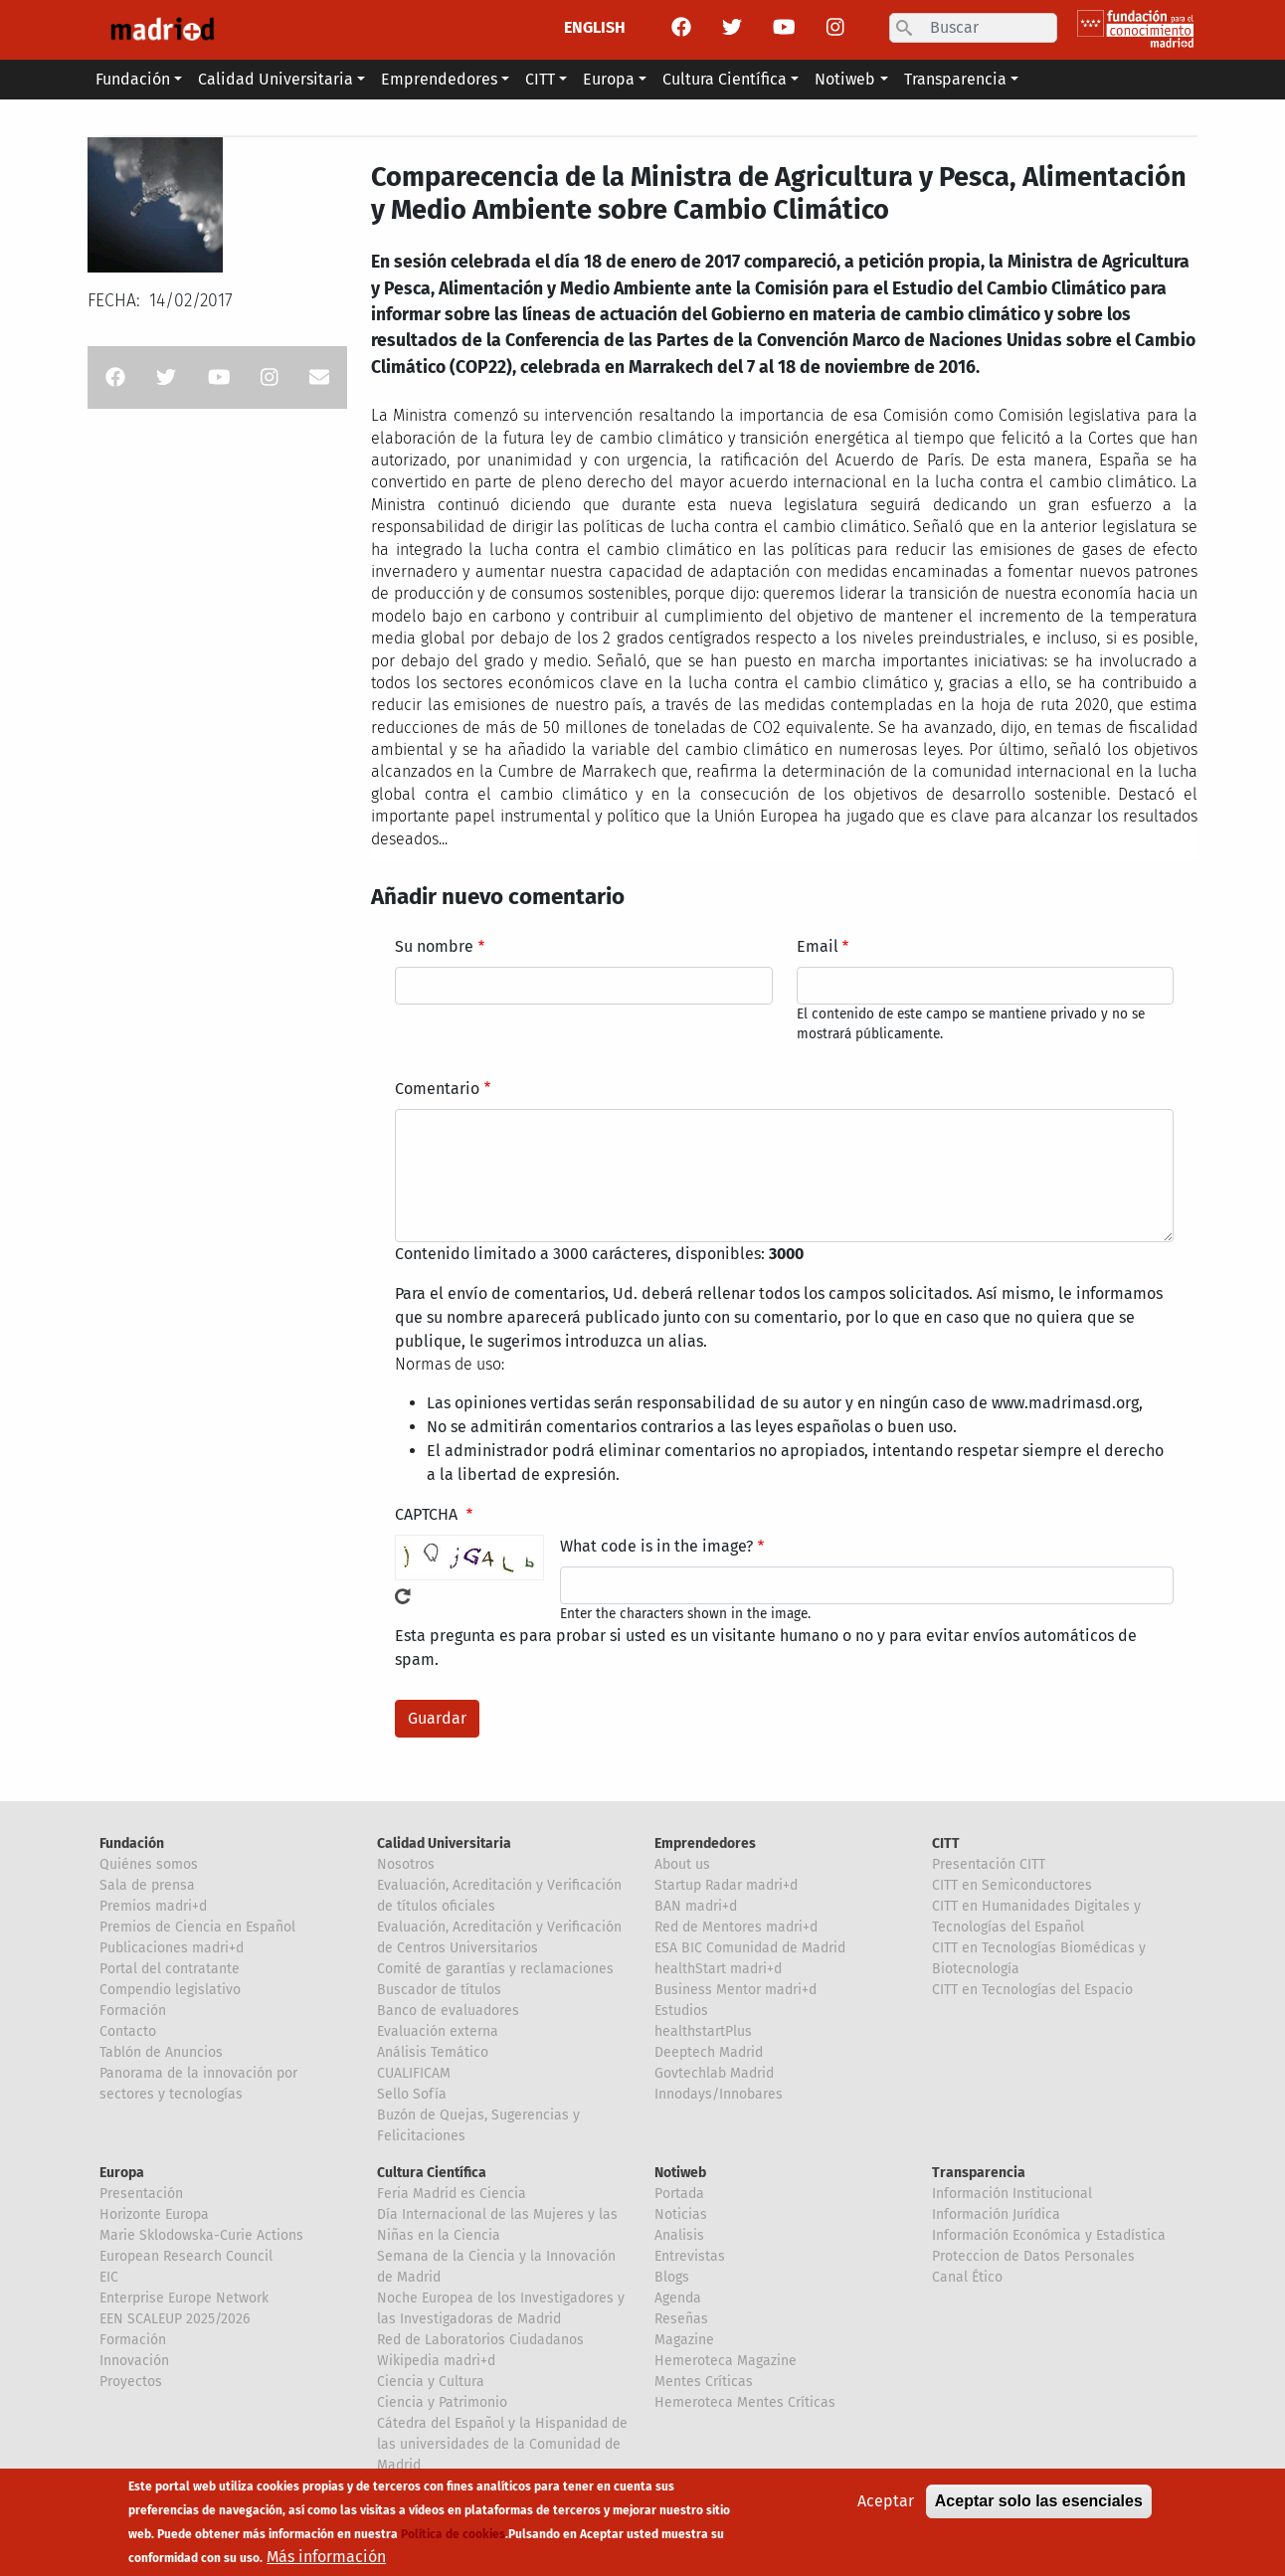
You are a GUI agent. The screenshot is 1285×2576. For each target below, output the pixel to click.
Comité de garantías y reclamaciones (495, 1968)
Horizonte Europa (154, 2214)
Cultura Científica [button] (724, 79)
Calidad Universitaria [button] (275, 79)
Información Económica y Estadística (1049, 2235)
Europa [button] (609, 79)
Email (817, 946)
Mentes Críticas (703, 2381)
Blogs (671, 2277)
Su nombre (434, 946)
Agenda (677, 2298)
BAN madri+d (695, 1906)
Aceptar (885, 2504)
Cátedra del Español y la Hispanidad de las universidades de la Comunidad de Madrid (502, 2444)
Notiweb (680, 2172)
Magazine (684, 2339)
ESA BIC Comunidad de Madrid (749, 1947)
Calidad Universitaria (444, 1843)
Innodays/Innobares (718, 2094)
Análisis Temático (432, 2052)
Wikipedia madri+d (436, 2360)
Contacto (127, 2031)
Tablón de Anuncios (161, 2052)
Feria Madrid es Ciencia (451, 2193)
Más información (326, 2560)
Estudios (681, 2010)
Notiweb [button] (845, 79)
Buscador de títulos (439, 1989)
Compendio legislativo (170, 1989)
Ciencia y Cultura (430, 2381)
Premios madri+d (153, 1906)
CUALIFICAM (414, 2073)
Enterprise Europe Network (184, 2298)
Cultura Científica (431, 2172)
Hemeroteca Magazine (725, 2360)
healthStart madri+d (718, 1968)
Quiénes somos (148, 1864)
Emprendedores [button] (439, 79)
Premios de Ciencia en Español (197, 1927)
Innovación (134, 2360)
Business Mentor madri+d (735, 1989)
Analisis (679, 2235)
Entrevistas (689, 2256)
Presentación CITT (988, 1864)
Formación (132, 2010)
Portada (679, 2193)
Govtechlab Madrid (714, 2073)
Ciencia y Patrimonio (442, 2402)
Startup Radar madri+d (726, 1885)
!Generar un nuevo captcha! (403, 1596)
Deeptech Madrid (708, 2052)
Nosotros (406, 1864)
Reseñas (681, 2318)
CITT (946, 1843)
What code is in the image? (656, 1546)
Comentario (437, 1088)
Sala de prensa (147, 1885)
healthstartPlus (703, 2031)
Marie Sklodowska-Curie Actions (201, 2235)
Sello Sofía (412, 2094)
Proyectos (130, 2381)
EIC (108, 2277)
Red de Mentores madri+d (736, 1927)
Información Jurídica (996, 2214)
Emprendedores (705, 1843)
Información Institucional (1012, 2193)
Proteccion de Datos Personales (1033, 2256)
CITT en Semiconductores (1012, 1885)
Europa (121, 2172)
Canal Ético (967, 2277)
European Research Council (186, 2256)
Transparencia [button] (955, 79)
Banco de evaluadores (448, 2010)
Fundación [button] (132, 79)
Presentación (141, 2193)
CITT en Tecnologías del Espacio (1032, 1989)
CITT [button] (540, 79)
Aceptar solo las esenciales (1039, 2504)
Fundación (131, 1843)
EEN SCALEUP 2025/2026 (174, 2318)
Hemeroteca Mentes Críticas (744, 2402)
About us (682, 1864)
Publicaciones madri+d (171, 1947)
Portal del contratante (169, 1968)
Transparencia (978, 2172)
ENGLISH (595, 27)
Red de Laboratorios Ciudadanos (480, 2339)
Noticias (680, 2214)
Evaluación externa (437, 2031)
